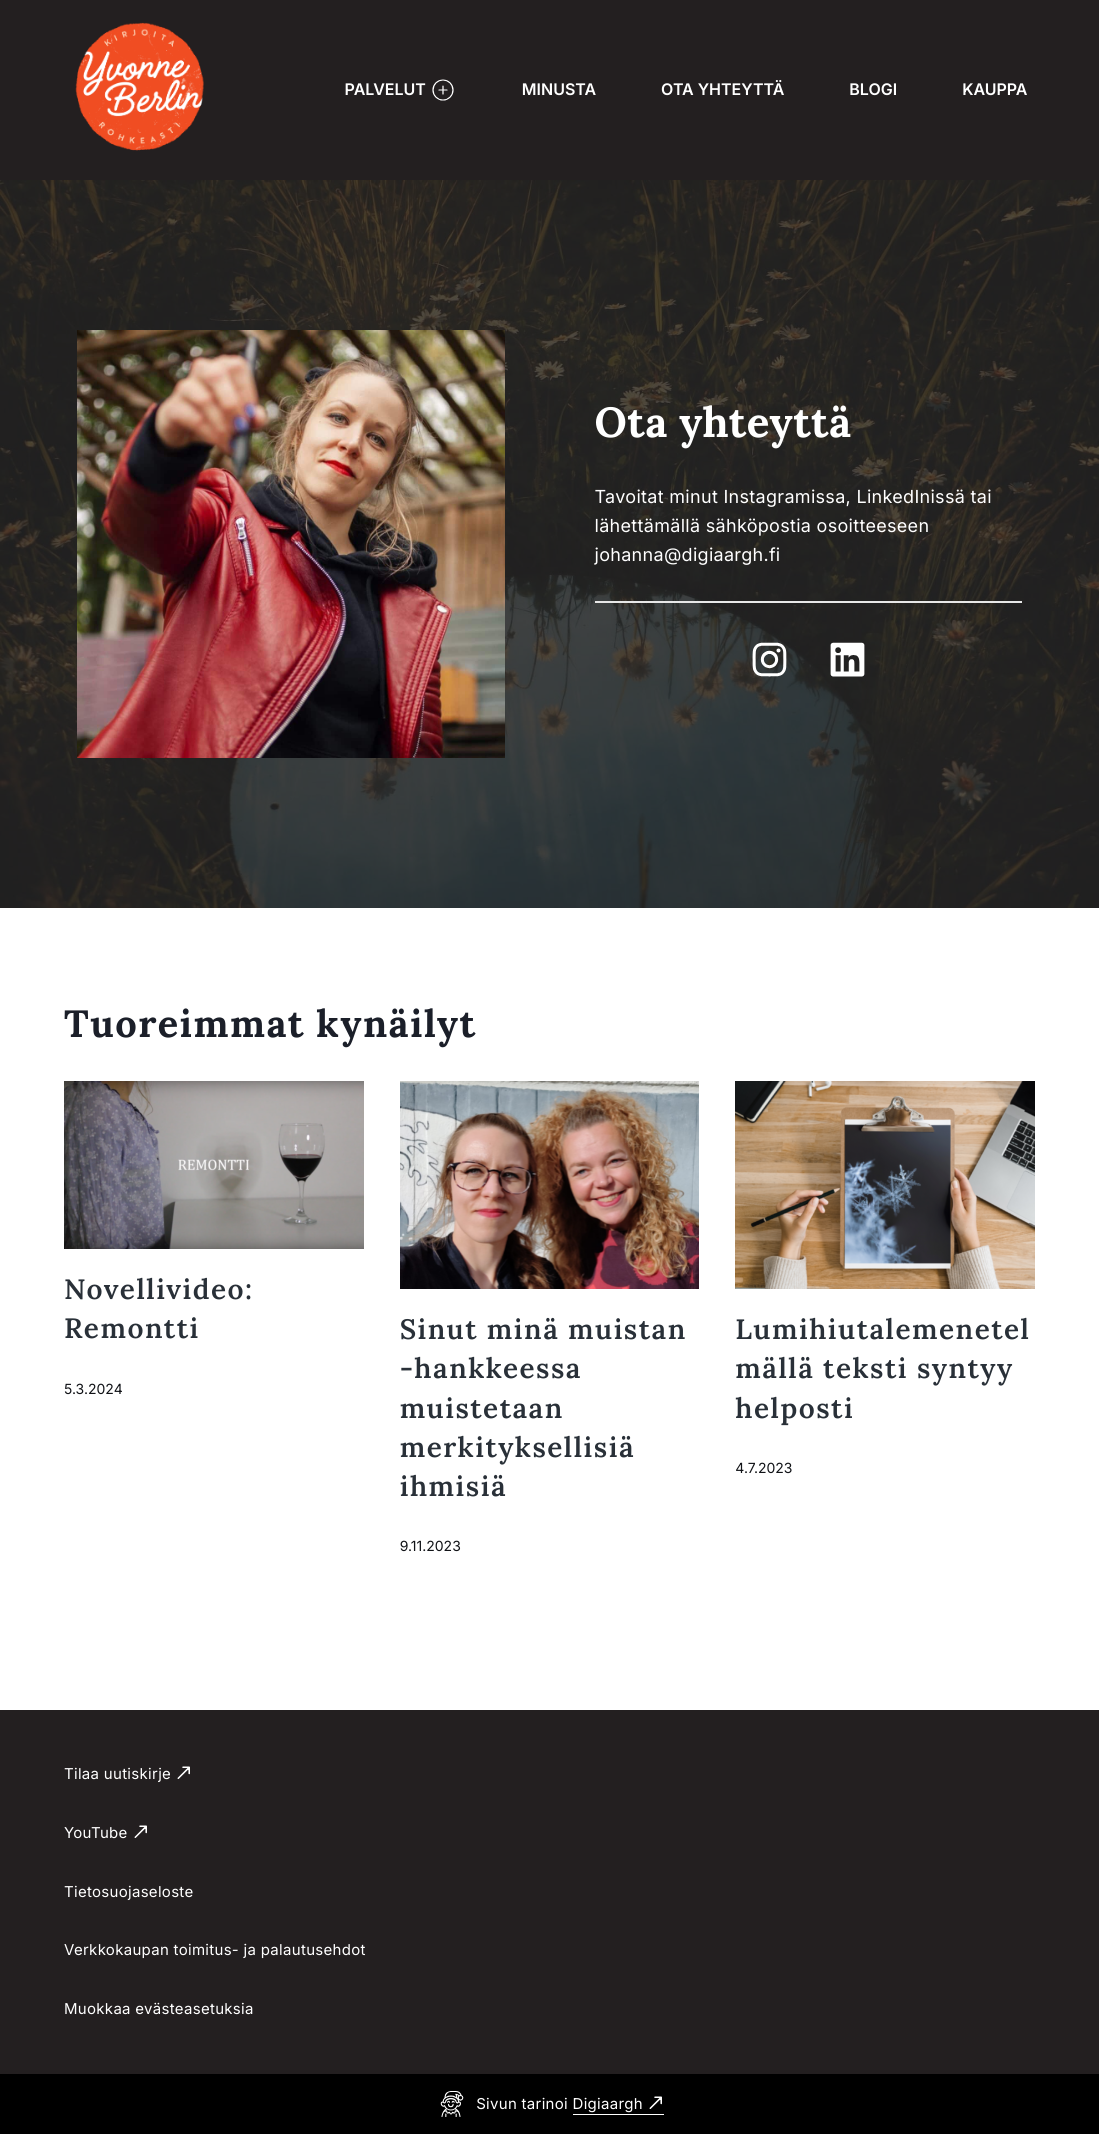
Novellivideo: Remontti (159, 1308)
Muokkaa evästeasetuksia (159, 2008)
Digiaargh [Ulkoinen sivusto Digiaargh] (608, 2103)
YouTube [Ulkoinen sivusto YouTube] (96, 1832)
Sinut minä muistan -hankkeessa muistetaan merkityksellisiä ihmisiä (543, 1407)
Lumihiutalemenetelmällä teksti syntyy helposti (882, 1368)
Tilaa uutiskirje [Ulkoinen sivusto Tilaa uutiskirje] (117, 1773)
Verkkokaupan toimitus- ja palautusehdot (215, 1949)
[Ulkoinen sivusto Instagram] (769, 660)
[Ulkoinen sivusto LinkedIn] (847, 660)
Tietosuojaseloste (128, 1891)
